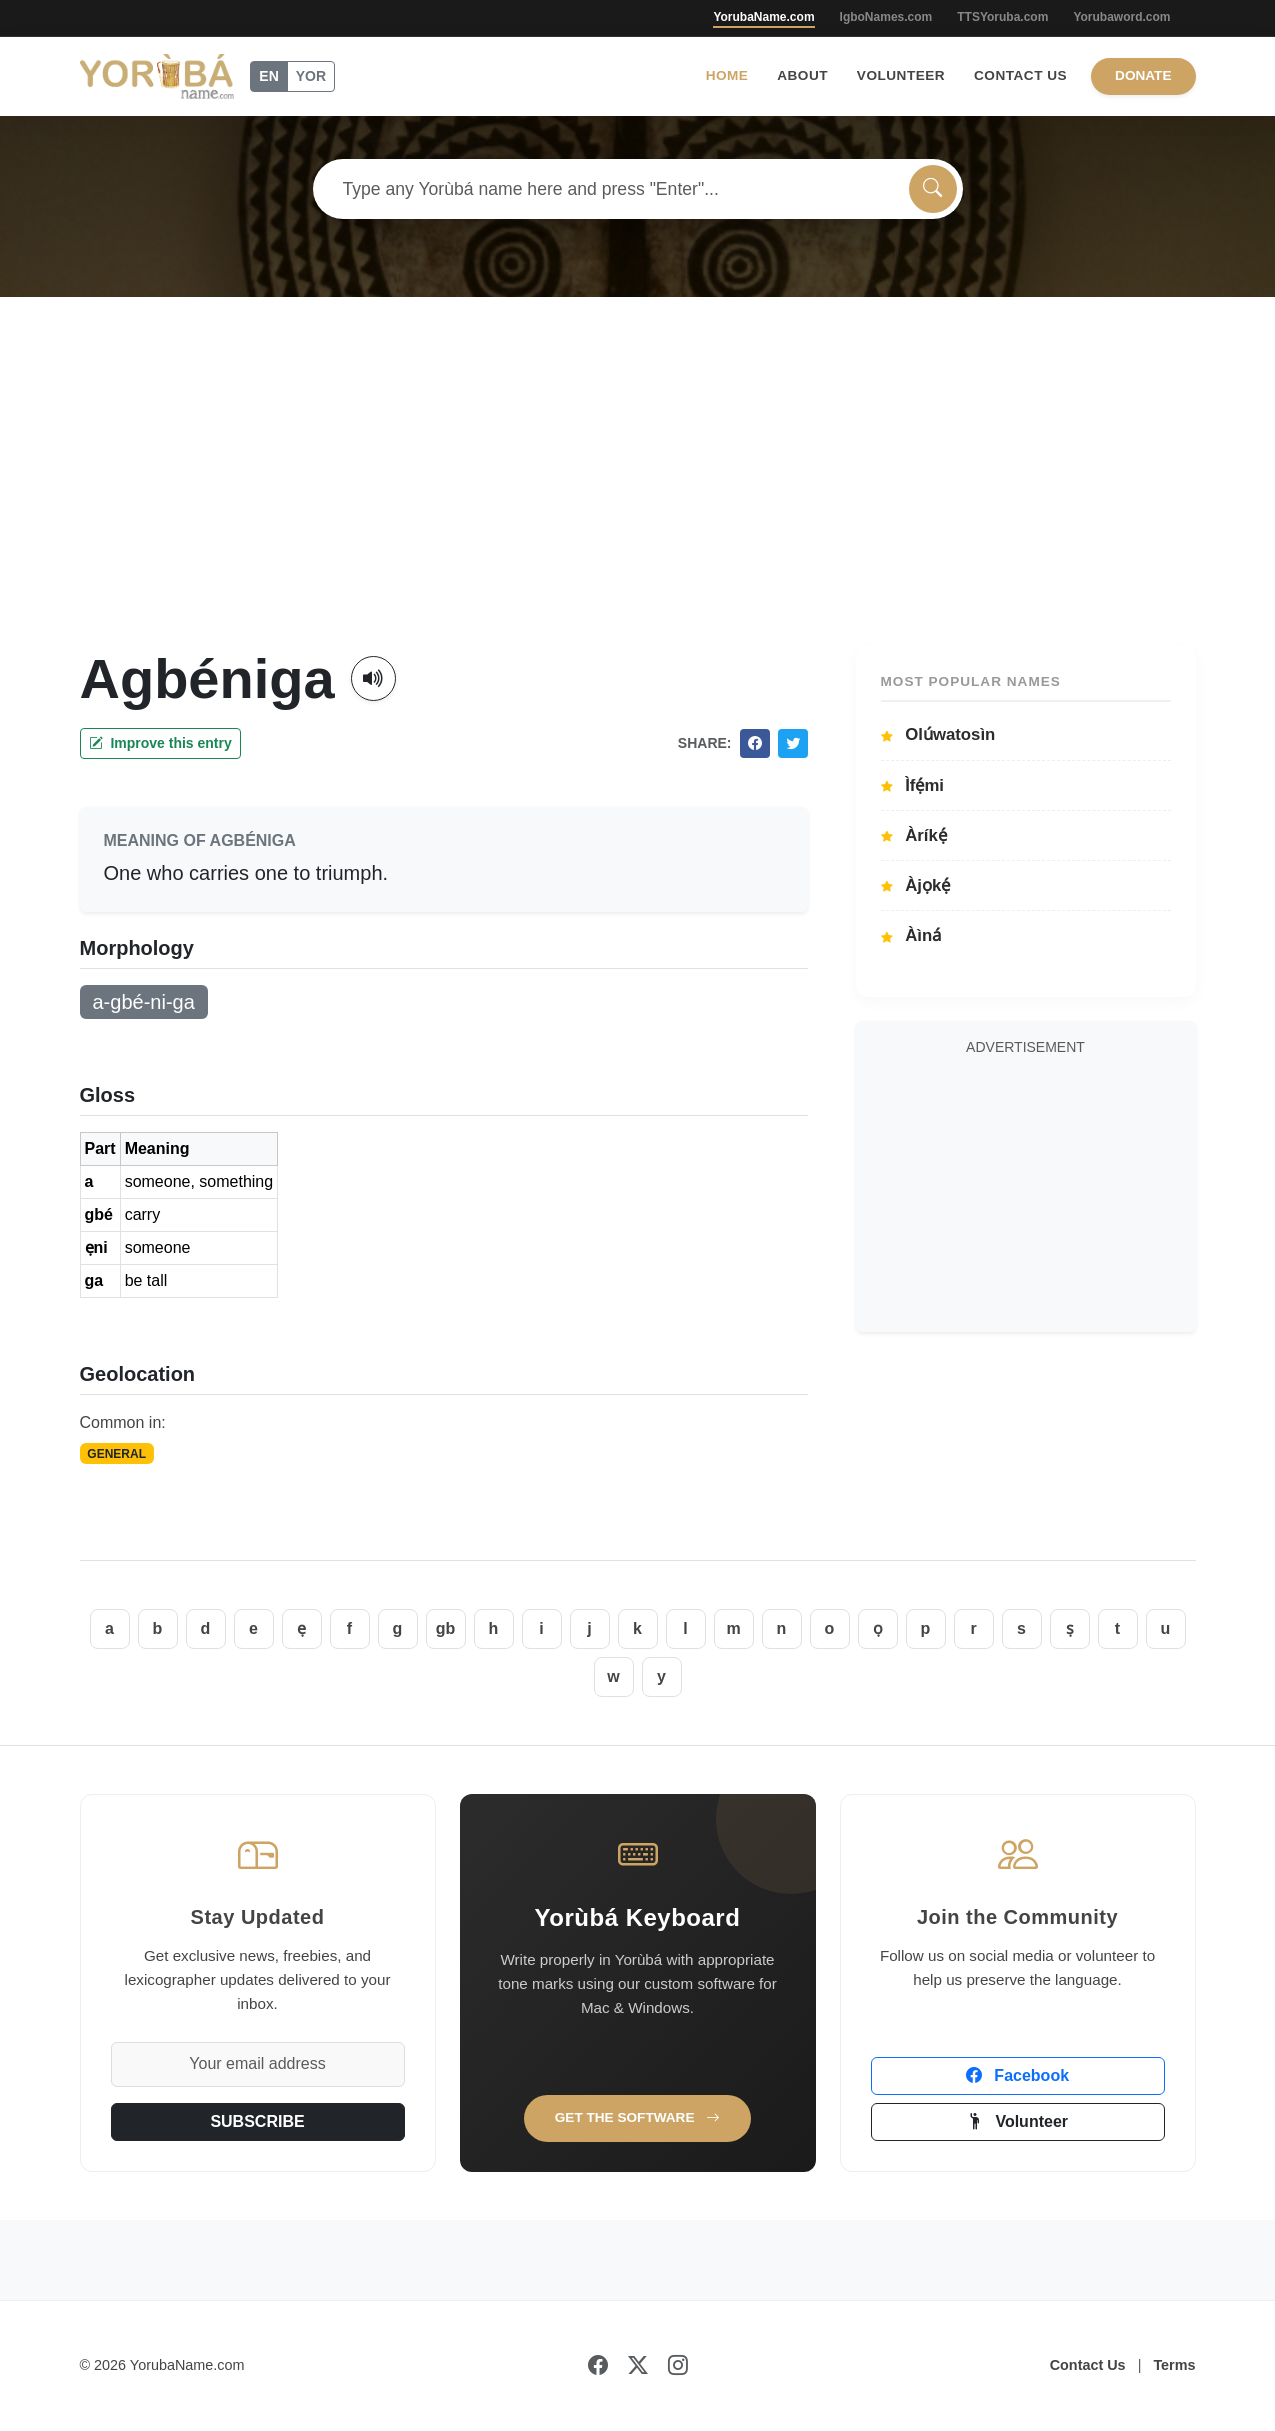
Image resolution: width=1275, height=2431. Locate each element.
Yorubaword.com (1121, 17)
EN (268, 76)
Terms (1174, 2365)
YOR (311, 76)
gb (446, 1628)
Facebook (1017, 2075)
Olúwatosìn (938, 734)
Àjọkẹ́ (916, 885)
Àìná (911, 935)
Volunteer (901, 75)
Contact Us (1020, 75)
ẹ (301, 1628)
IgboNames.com (886, 17)
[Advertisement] (638, 495)
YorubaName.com (763, 17)
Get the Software (638, 2117)
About (802, 75)
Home (727, 75)
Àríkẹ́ (914, 835)
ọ (878, 1628)
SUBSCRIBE (257, 2121)
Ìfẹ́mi (913, 785)
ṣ (1070, 1628)
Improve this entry (160, 743)
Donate (1143, 75)
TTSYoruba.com (1002, 17)
